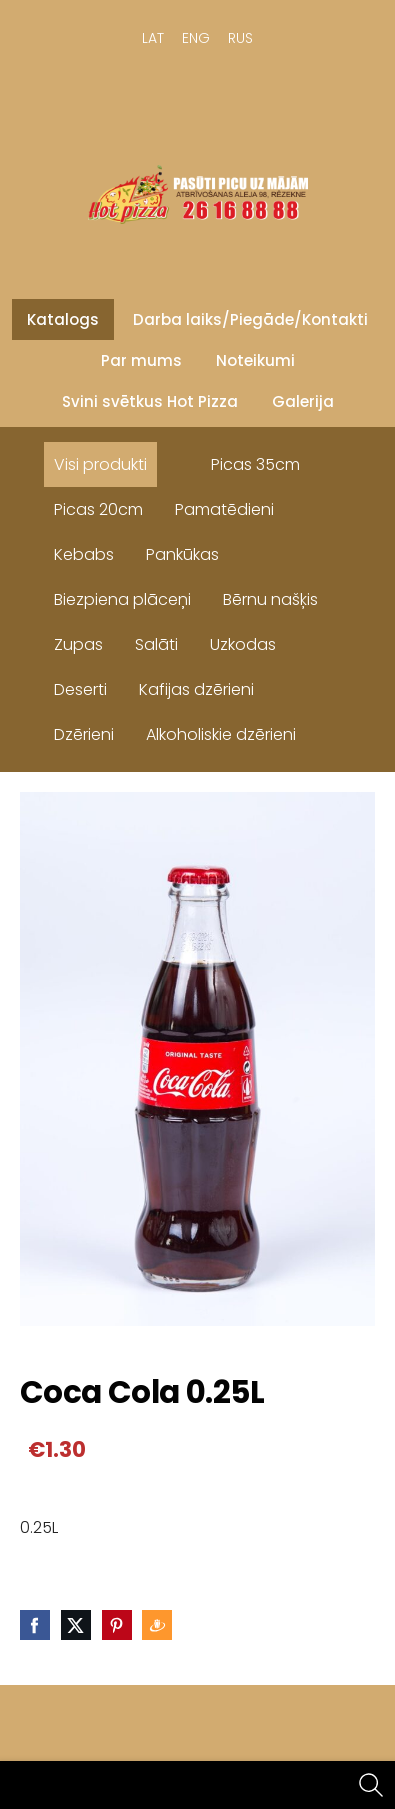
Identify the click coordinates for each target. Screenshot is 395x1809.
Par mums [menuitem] (141, 360)
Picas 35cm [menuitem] (255, 464)
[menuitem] (179, 460)
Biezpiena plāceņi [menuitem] (122, 599)
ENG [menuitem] (196, 38)
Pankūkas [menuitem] (182, 554)
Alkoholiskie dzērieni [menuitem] (221, 734)
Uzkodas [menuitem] (243, 644)
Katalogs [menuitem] (63, 319)
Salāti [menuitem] (156, 644)
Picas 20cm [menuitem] (98, 509)
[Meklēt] (371, 1785)
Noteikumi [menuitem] (255, 360)
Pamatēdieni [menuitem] (224, 509)
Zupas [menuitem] (78, 644)
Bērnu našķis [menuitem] (270, 599)
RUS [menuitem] (240, 38)
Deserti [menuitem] (80, 689)
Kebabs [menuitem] (84, 554)
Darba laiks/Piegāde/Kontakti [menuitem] (250, 319)
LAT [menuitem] (153, 38)
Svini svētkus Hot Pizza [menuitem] (150, 401)
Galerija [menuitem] (303, 401)
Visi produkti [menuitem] (100, 464)
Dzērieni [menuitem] (84, 734)
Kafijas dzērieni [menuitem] (196, 689)
